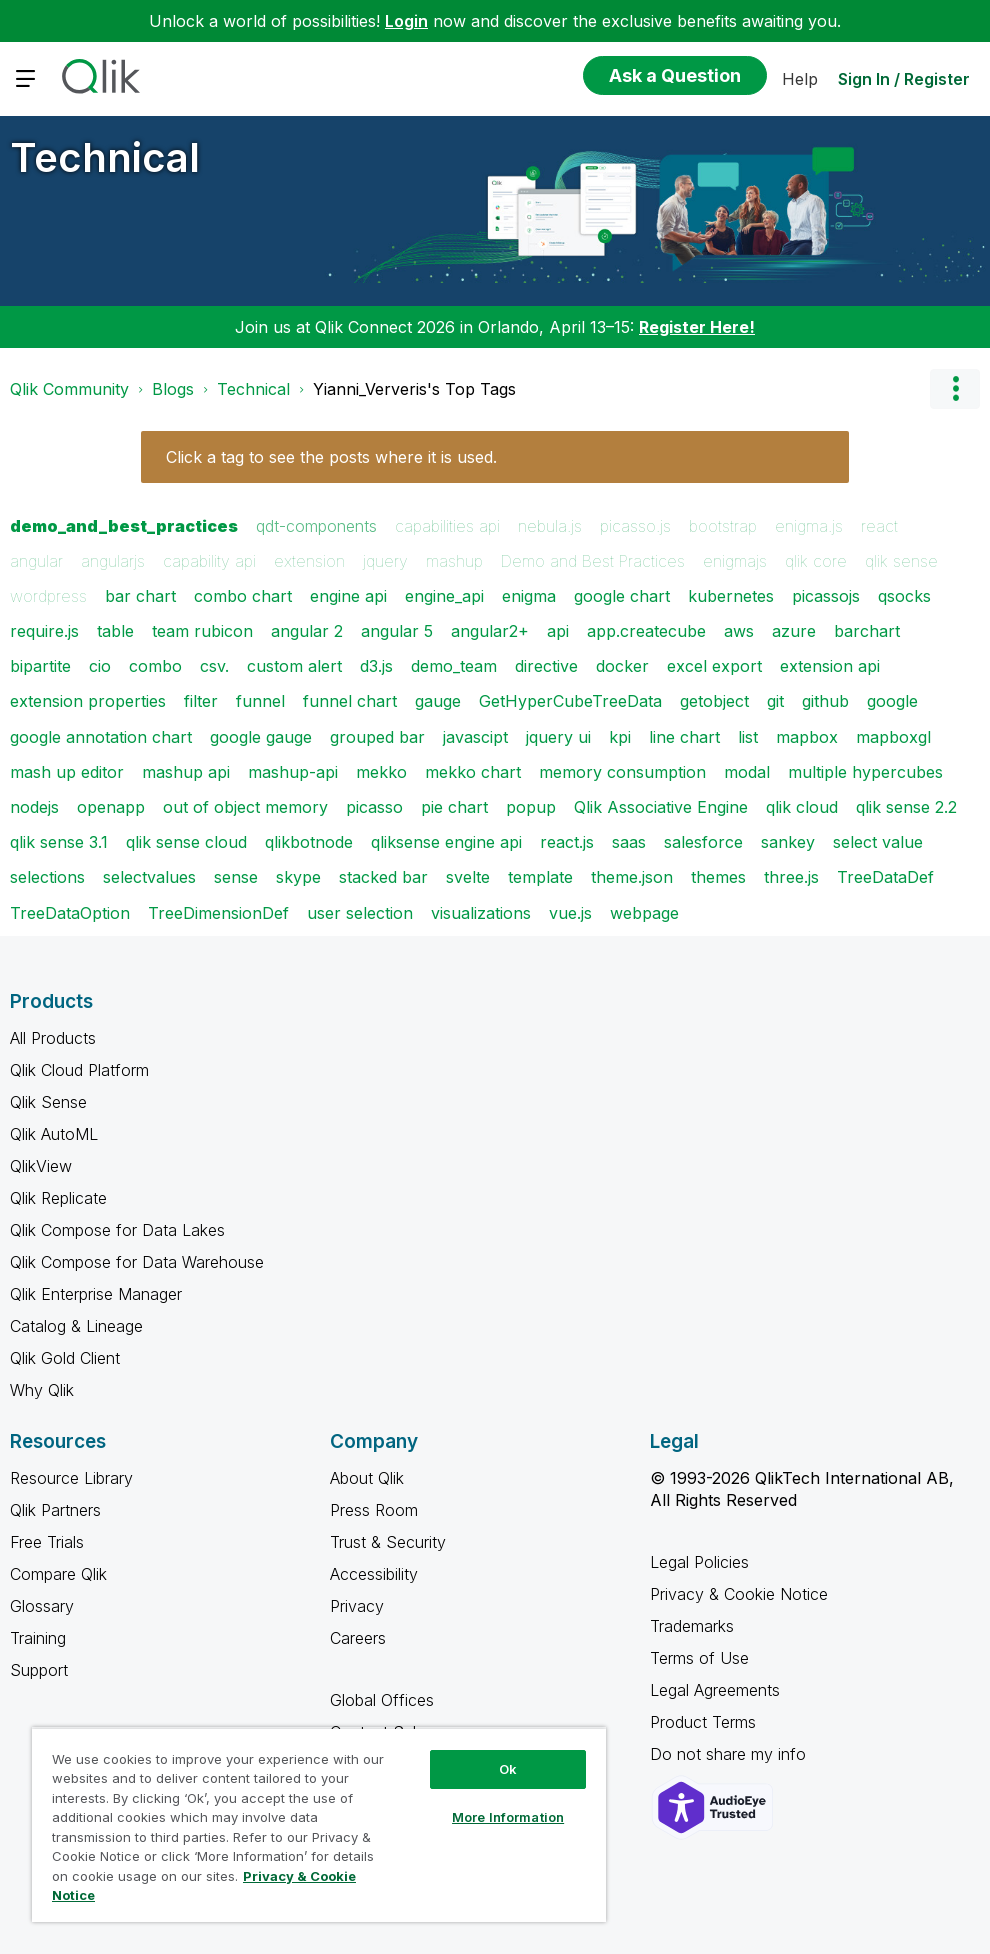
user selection (360, 913)
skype (298, 877)
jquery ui (558, 737)
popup (531, 807)
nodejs (34, 807)
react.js (567, 842)
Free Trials (47, 1542)
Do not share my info (730, 1754)
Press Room (374, 1510)
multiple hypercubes (865, 772)
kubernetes (731, 596)
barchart (867, 631)
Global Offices (382, 1700)
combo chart (243, 596)
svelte (468, 877)
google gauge (261, 737)
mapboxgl (893, 737)
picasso (374, 807)
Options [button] (955, 389)
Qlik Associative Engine (661, 807)
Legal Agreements (715, 1690)
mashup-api (293, 772)
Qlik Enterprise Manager (96, 1294)
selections (47, 877)
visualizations (481, 913)
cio (100, 666)
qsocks (904, 596)
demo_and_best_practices (124, 526)
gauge (438, 701)
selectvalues (149, 877)
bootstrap (723, 526)
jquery (385, 561)
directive (546, 666)
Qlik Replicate (58, 1198)
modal (747, 772)
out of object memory (245, 807)
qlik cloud (802, 807)
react (879, 526)
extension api (830, 666)
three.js (791, 877)
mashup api (186, 772)
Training (38, 1638)
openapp (111, 807)
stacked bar (383, 877)
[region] (319, 1824)
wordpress (48, 596)
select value (878, 842)
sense (236, 877)
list (748, 737)
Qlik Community (69, 389)
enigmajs (735, 561)
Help (800, 79)
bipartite (40, 666)
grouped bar (377, 737)
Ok (508, 1769)
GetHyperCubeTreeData (570, 701)
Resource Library (71, 1478)
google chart (622, 596)
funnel (260, 701)
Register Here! (697, 327)
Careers (358, 1638)
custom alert (294, 666)
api (558, 631)
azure (794, 631)
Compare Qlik (58, 1574)
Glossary (42, 1606)
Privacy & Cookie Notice (739, 1594)
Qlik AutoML (54, 1134)
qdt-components (316, 526)
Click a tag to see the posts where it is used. (331, 457)
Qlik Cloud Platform (79, 1070)
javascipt (475, 737)
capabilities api (447, 526)
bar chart (140, 596)
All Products (53, 1038)
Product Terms (703, 1722)
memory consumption (622, 772)
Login (406, 21)
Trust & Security (388, 1542)
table (115, 631)
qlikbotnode (309, 842)
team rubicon (202, 631)
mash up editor (67, 772)
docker (622, 666)
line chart (684, 737)
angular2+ (490, 631)
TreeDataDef (885, 877)
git (775, 701)
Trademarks (692, 1626)
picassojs (826, 596)
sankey (788, 842)
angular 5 (397, 631)
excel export (714, 666)
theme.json (632, 877)
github (825, 701)
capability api (209, 561)
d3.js (376, 666)
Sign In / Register (904, 79)
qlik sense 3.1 (59, 842)
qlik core (816, 561)
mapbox (807, 737)
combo (155, 666)
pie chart (454, 807)
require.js (44, 631)
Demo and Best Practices (593, 561)
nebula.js (550, 526)
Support (39, 1670)
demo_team (454, 666)
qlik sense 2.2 (906, 807)
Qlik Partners (55, 1510)
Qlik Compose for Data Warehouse (137, 1262)
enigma (529, 596)
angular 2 (307, 631)
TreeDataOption (70, 913)
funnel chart (350, 701)
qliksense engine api (446, 842)
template (540, 877)
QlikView (41, 1166)
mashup (454, 561)
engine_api (444, 596)
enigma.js (809, 526)
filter (201, 701)
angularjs (113, 561)
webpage (644, 913)
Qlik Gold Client (65, 1358)
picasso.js (635, 526)
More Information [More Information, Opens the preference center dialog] (508, 1817)
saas (629, 842)
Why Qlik (42, 1390)
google (892, 701)
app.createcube (646, 631)
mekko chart (473, 772)
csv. (214, 666)
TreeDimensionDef (218, 913)
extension (309, 561)
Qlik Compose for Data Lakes (117, 1230)
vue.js (570, 913)
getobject (714, 701)
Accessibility (374, 1574)
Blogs (173, 389)
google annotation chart (101, 737)
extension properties (88, 701)
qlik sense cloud (186, 842)
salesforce (703, 842)
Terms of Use (699, 1658)
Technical (105, 157)
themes (718, 877)
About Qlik (367, 1478)
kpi (620, 737)
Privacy (357, 1606)
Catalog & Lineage (76, 1326)
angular (36, 561)
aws (739, 631)
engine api (348, 596)
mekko (381, 772)
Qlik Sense (48, 1102)
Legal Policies (699, 1562)
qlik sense (901, 561)
